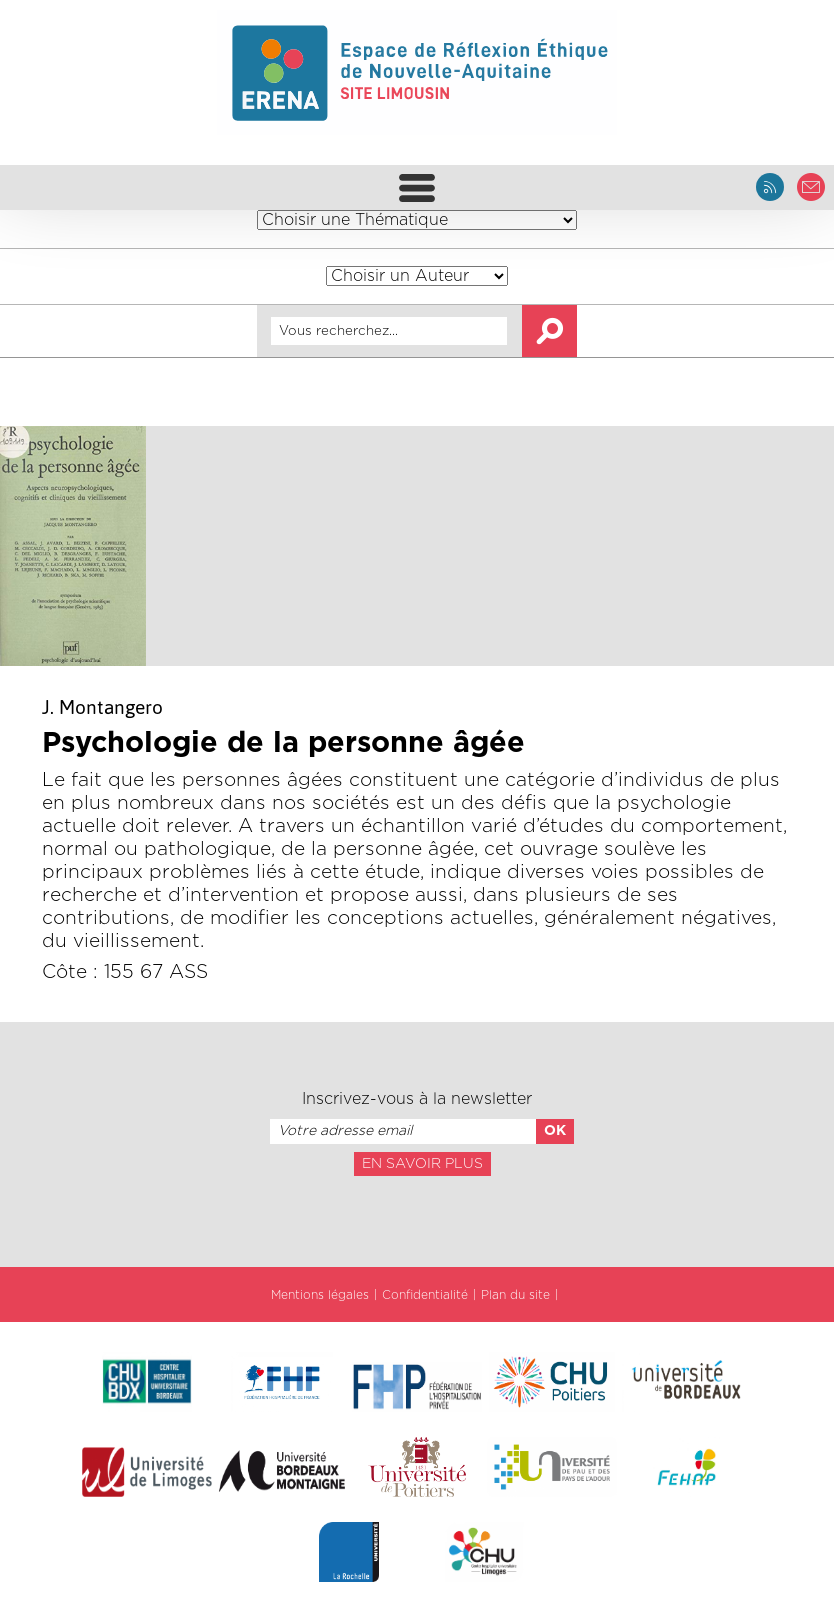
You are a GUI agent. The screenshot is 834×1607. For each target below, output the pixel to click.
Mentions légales (320, 1295)
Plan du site (515, 1295)
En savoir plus (422, 1164)
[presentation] (417, 1220)
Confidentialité (425, 1295)
